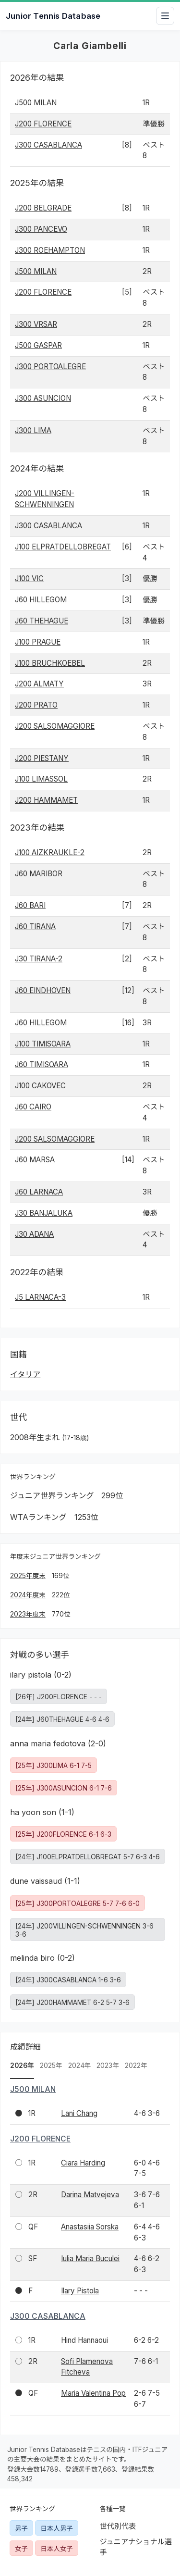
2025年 (51, 2065)
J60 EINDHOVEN (43, 990)
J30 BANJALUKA (43, 1213)
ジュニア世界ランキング (52, 1495)
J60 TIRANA (35, 926)
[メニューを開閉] (165, 16)
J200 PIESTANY (42, 758)
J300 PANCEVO (41, 229)
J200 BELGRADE (43, 207)
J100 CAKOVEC (40, 1085)
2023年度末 (28, 1614)
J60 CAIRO (33, 1106)
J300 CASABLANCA (48, 144)
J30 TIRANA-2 (38, 958)
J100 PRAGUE (37, 642)
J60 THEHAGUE (41, 620)
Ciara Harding (83, 2162)
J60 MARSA (35, 1159)
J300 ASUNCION (43, 398)
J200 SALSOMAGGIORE (55, 726)
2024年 (79, 2065)
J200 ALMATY (39, 683)
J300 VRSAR (36, 324)
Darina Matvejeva (90, 2194)
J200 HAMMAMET (46, 800)
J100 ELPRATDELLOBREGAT (63, 546)
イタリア (25, 1374)
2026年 (22, 2065)
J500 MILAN (36, 102)
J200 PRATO (36, 704)
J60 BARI (30, 905)
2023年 (107, 2065)
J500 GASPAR (38, 345)
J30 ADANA (34, 1234)
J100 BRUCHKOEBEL (50, 663)
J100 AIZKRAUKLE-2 (49, 852)
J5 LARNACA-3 (40, 1297)
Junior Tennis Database (53, 16)
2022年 (136, 2065)
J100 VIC (29, 578)
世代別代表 (118, 2526)
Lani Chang (79, 2113)
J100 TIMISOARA (43, 1043)
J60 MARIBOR (38, 873)
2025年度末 (28, 1576)
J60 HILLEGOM (41, 599)
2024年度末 (28, 1595)
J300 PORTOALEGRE (50, 366)
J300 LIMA (33, 430)
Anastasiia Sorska (90, 2226)
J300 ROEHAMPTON (50, 250)
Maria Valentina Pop (93, 2393)
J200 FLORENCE (43, 123)
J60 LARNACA (39, 1191)
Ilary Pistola (80, 2290)
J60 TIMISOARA (41, 1064)
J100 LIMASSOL (41, 779)
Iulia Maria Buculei (90, 2258)
